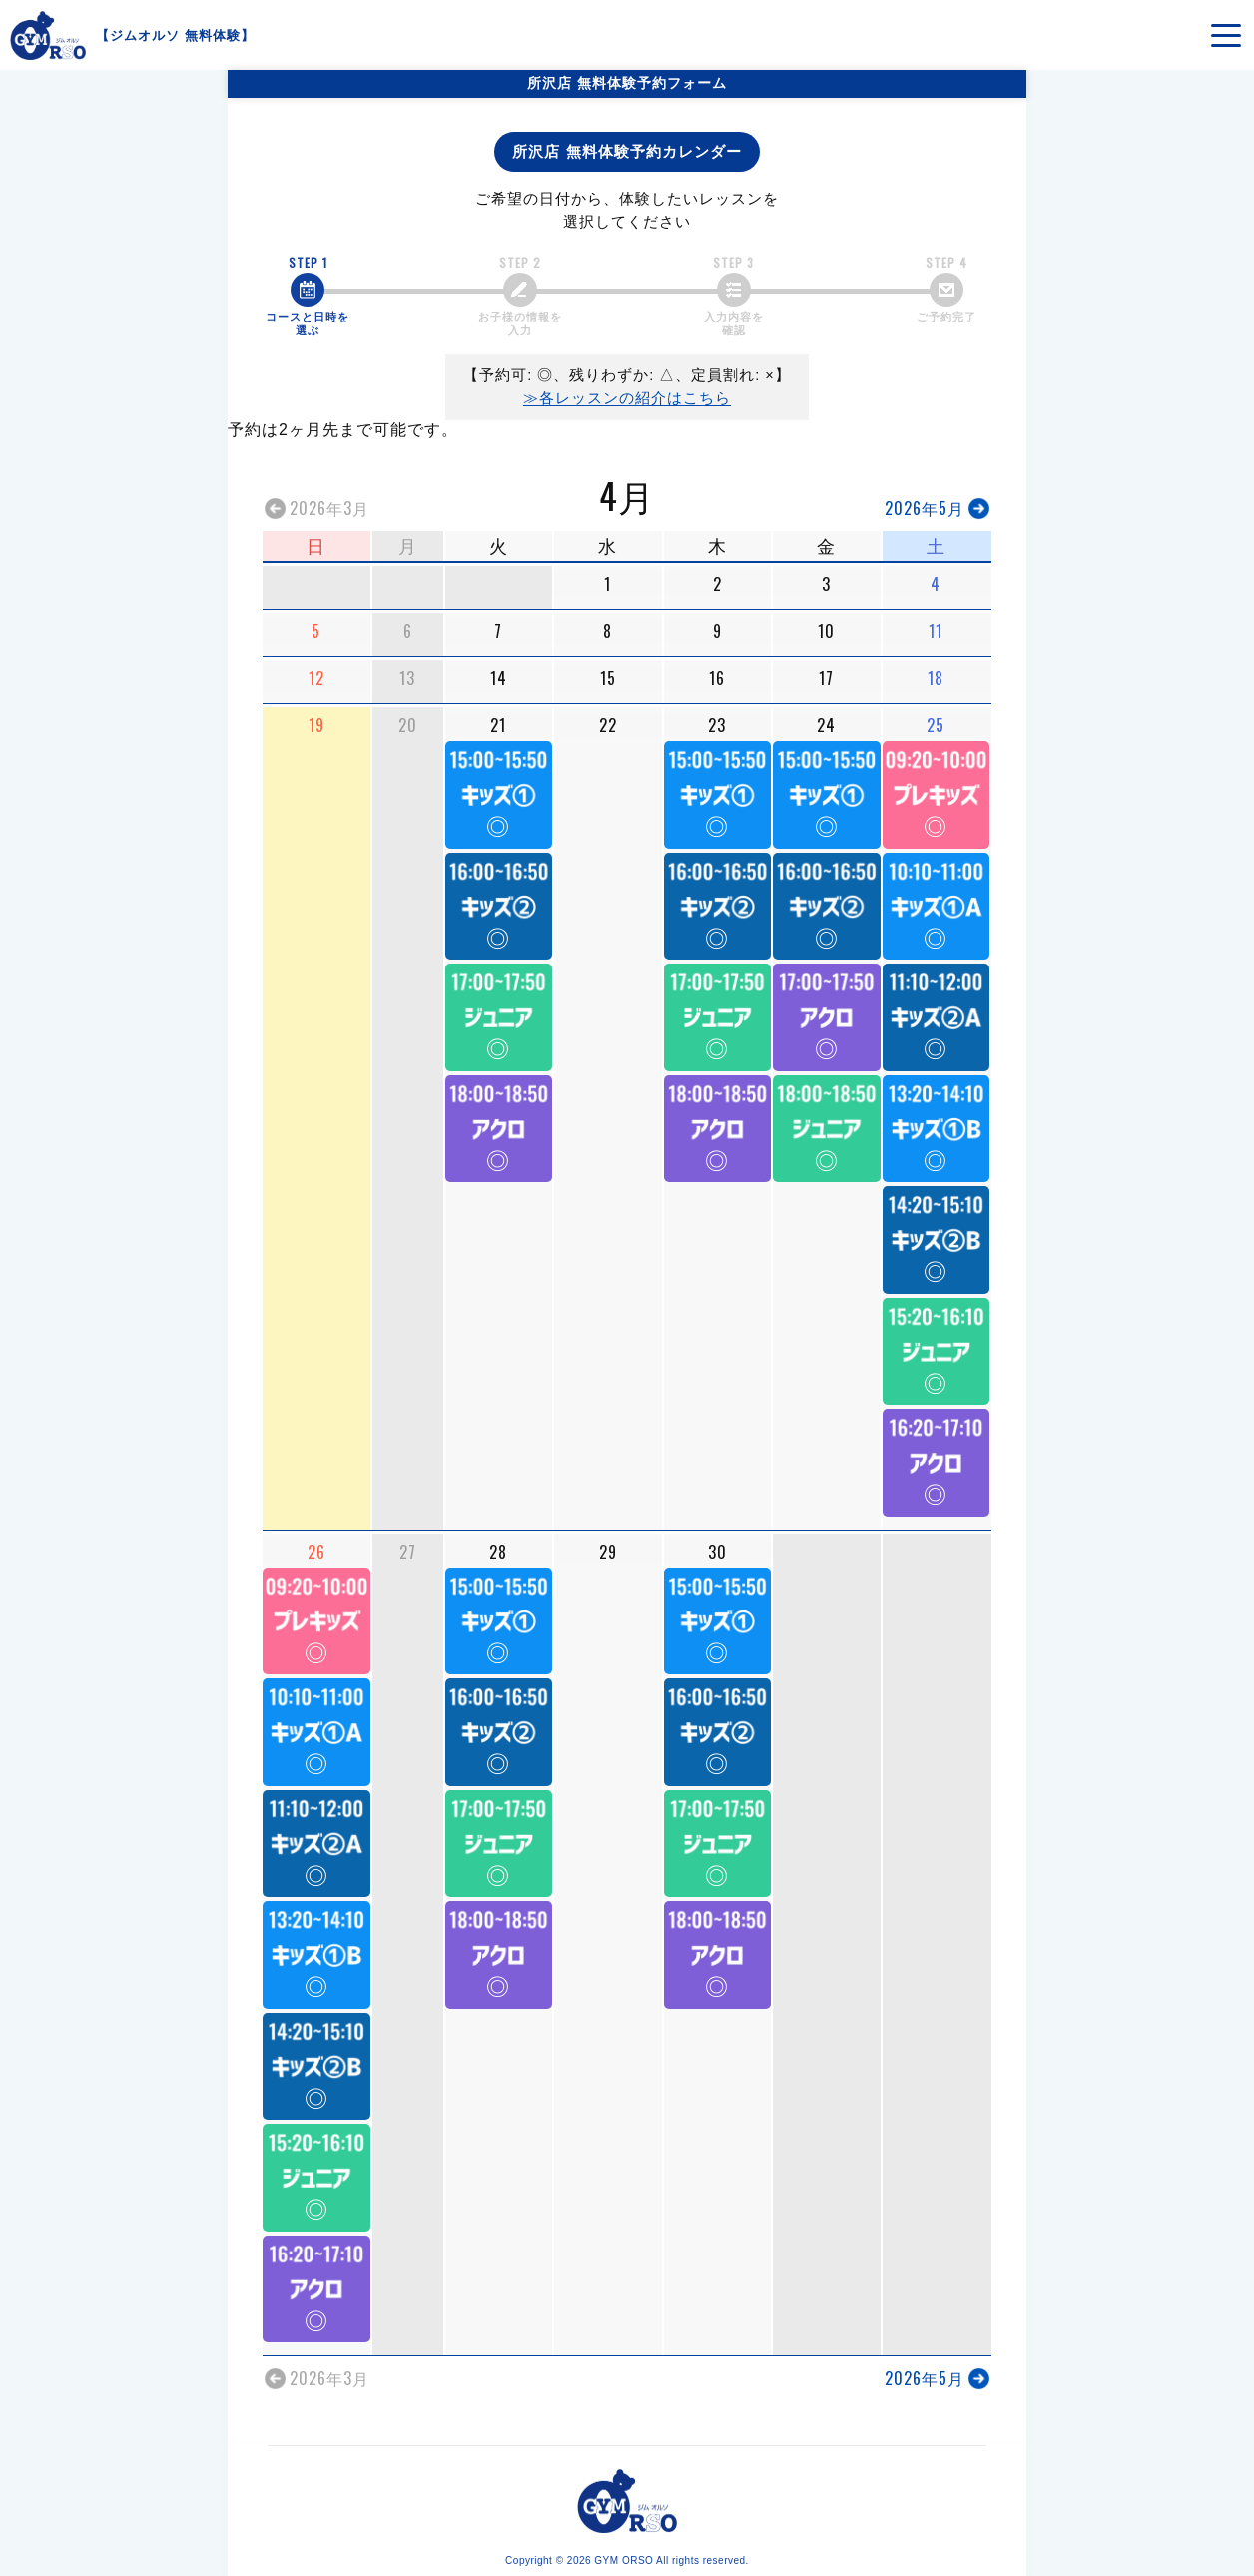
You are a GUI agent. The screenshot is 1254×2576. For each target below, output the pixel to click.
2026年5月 (924, 508)
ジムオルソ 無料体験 (175, 35)
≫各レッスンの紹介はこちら (627, 398)
